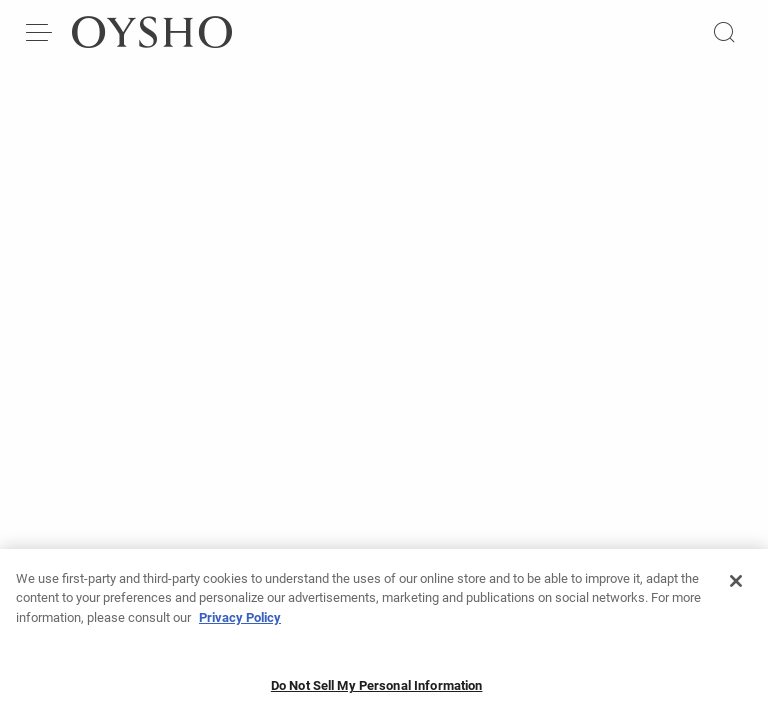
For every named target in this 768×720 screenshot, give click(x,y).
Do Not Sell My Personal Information (377, 690)
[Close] (736, 586)
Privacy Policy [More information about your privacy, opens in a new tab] (240, 622)
